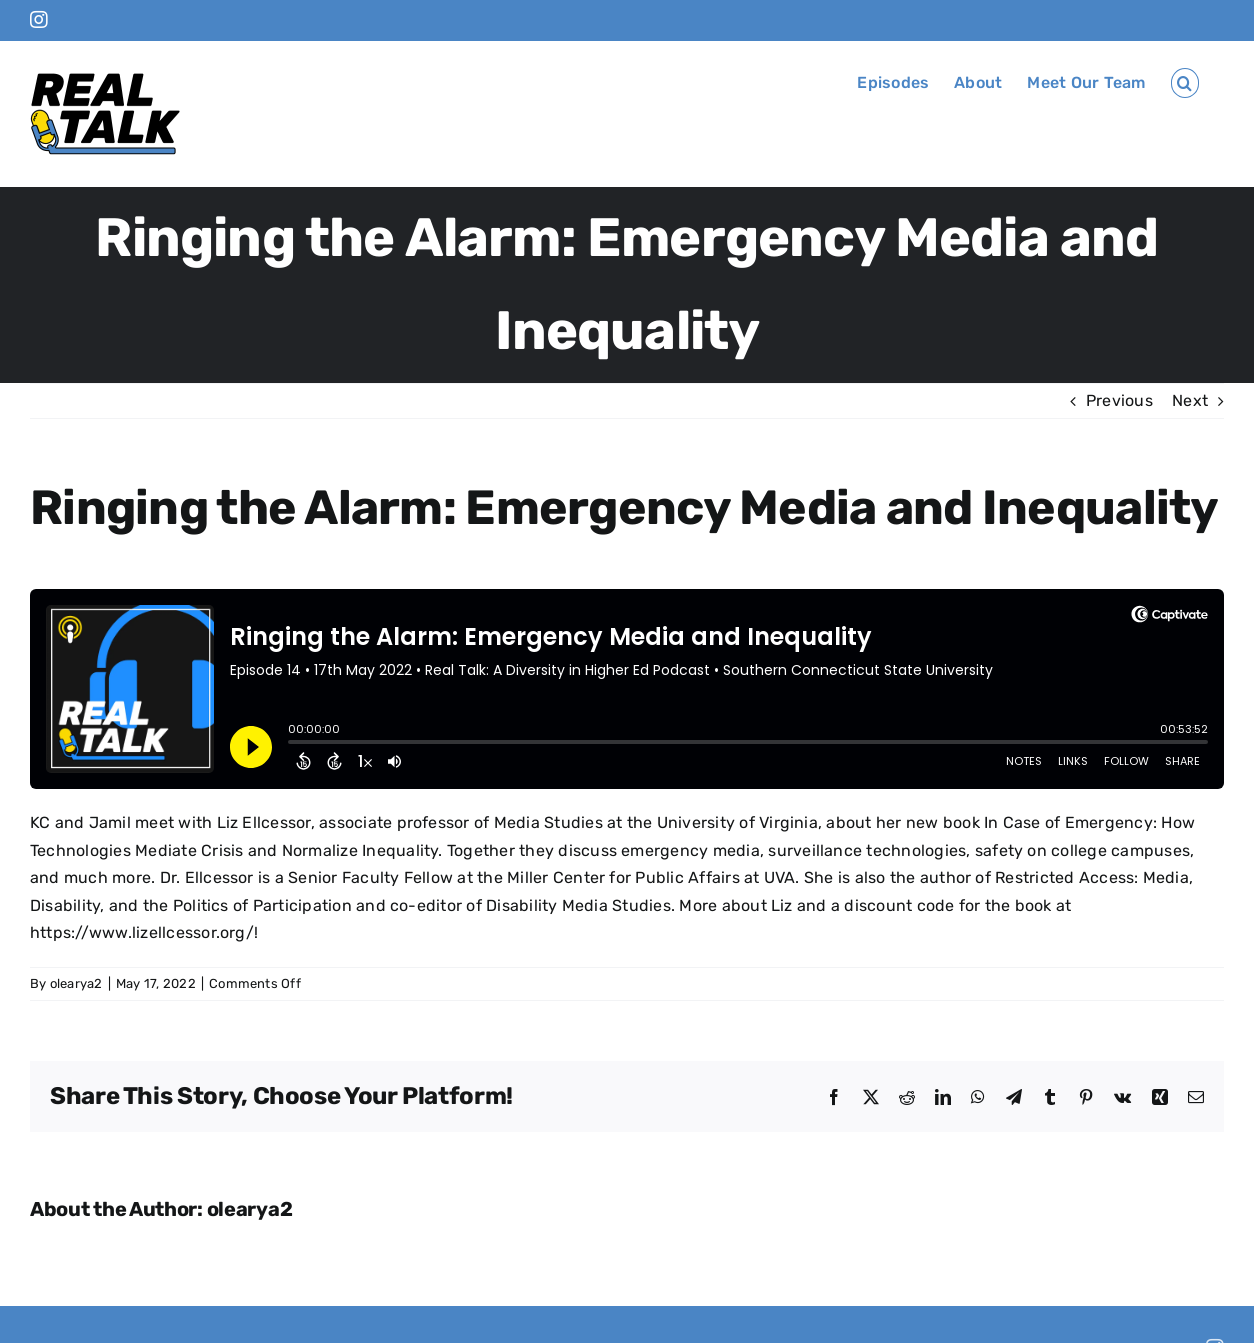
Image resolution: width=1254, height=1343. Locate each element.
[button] (1185, 83)
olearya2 (76, 983)
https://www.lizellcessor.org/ (142, 932)
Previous (1119, 400)
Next (1190, 400)
